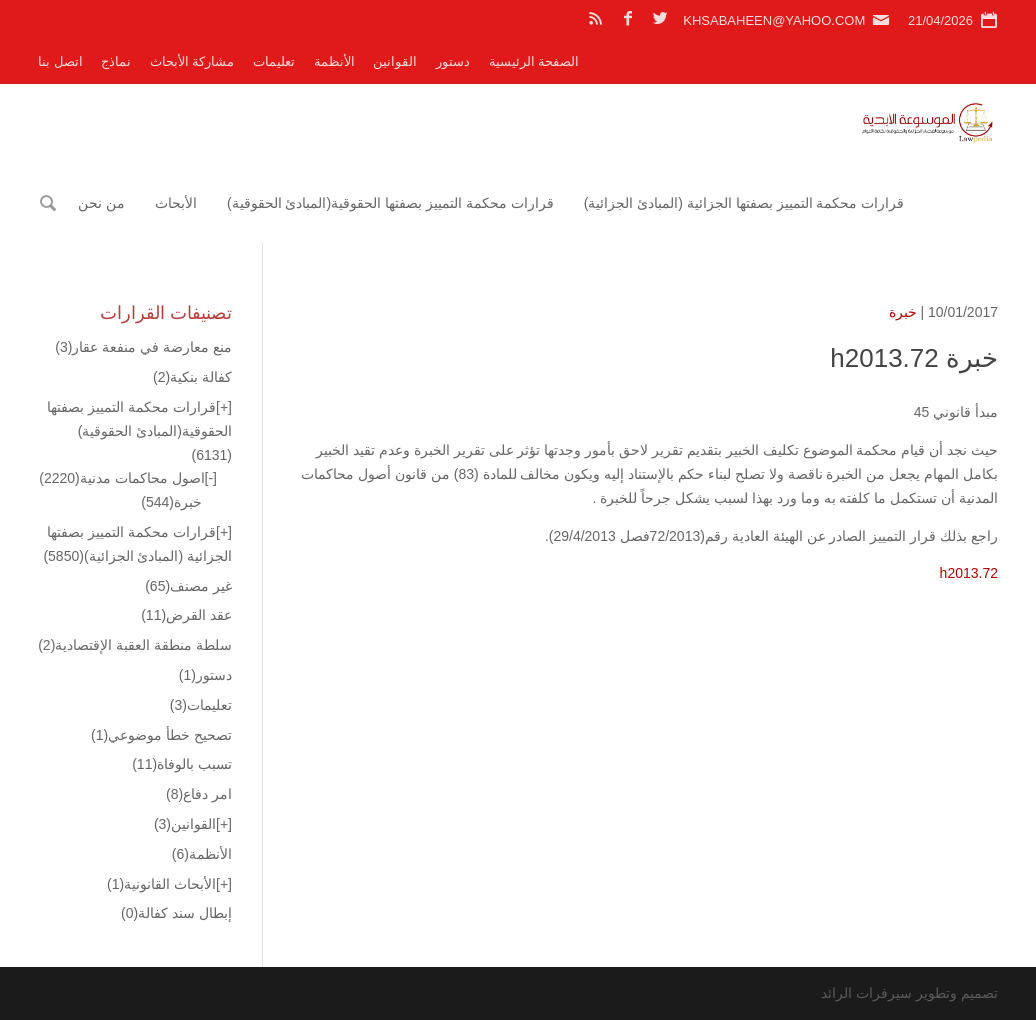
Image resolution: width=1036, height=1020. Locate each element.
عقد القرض (186, 615)
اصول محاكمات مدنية (121, 478)
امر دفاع (199, 794)
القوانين (395, 61)
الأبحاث (176, 203)
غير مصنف (188, 586)
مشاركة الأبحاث (192, 61)
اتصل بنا (60, 61)
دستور (453, 61)
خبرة (903, 312)
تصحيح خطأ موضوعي (161, 735)
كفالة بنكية (192, 377)
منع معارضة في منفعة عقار (143, 347)
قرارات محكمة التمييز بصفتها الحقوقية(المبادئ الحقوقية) (390, 203)
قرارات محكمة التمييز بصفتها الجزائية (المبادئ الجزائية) (744, 203)
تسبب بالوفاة (182, 764)
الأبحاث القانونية (161, 884)
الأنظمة (334, 61)
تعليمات (274, 61)
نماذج (116, 61)
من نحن (101, 203)
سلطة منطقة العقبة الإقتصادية (135, 645)
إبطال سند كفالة (176, 913)
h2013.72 (969, 573)
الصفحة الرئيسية (534, 61)
